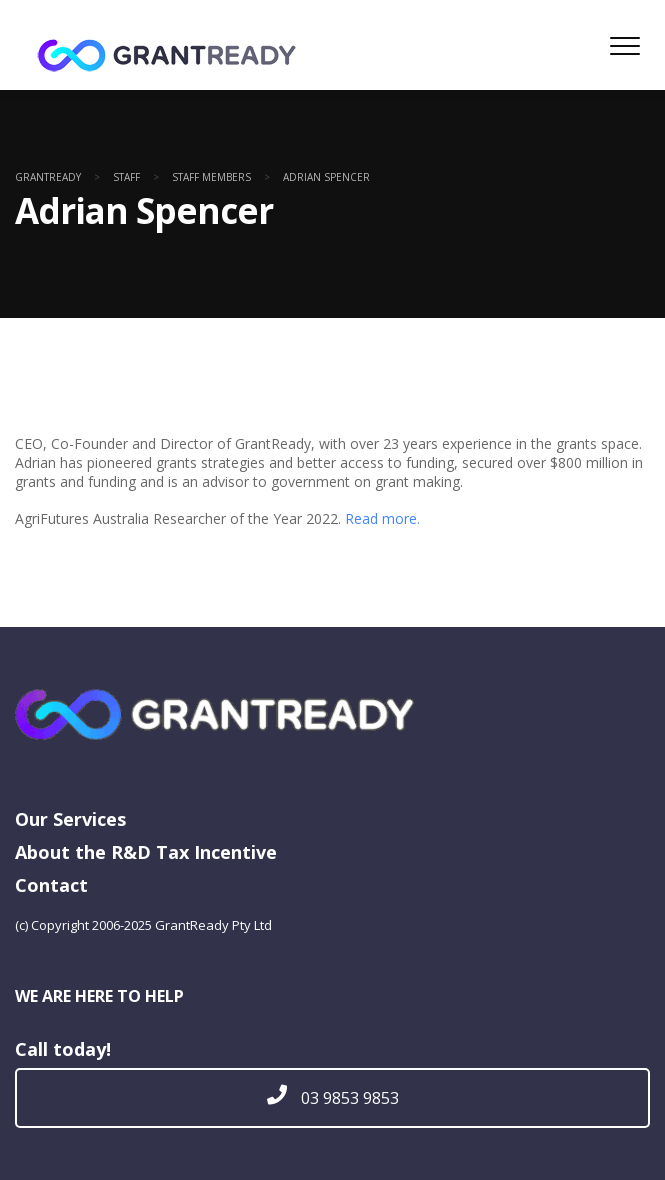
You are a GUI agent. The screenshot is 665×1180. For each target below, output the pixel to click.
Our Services (70, 819)
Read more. (382, 518)
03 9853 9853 (333, 1098)
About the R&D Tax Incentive (146, 852)
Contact (51, 885)
